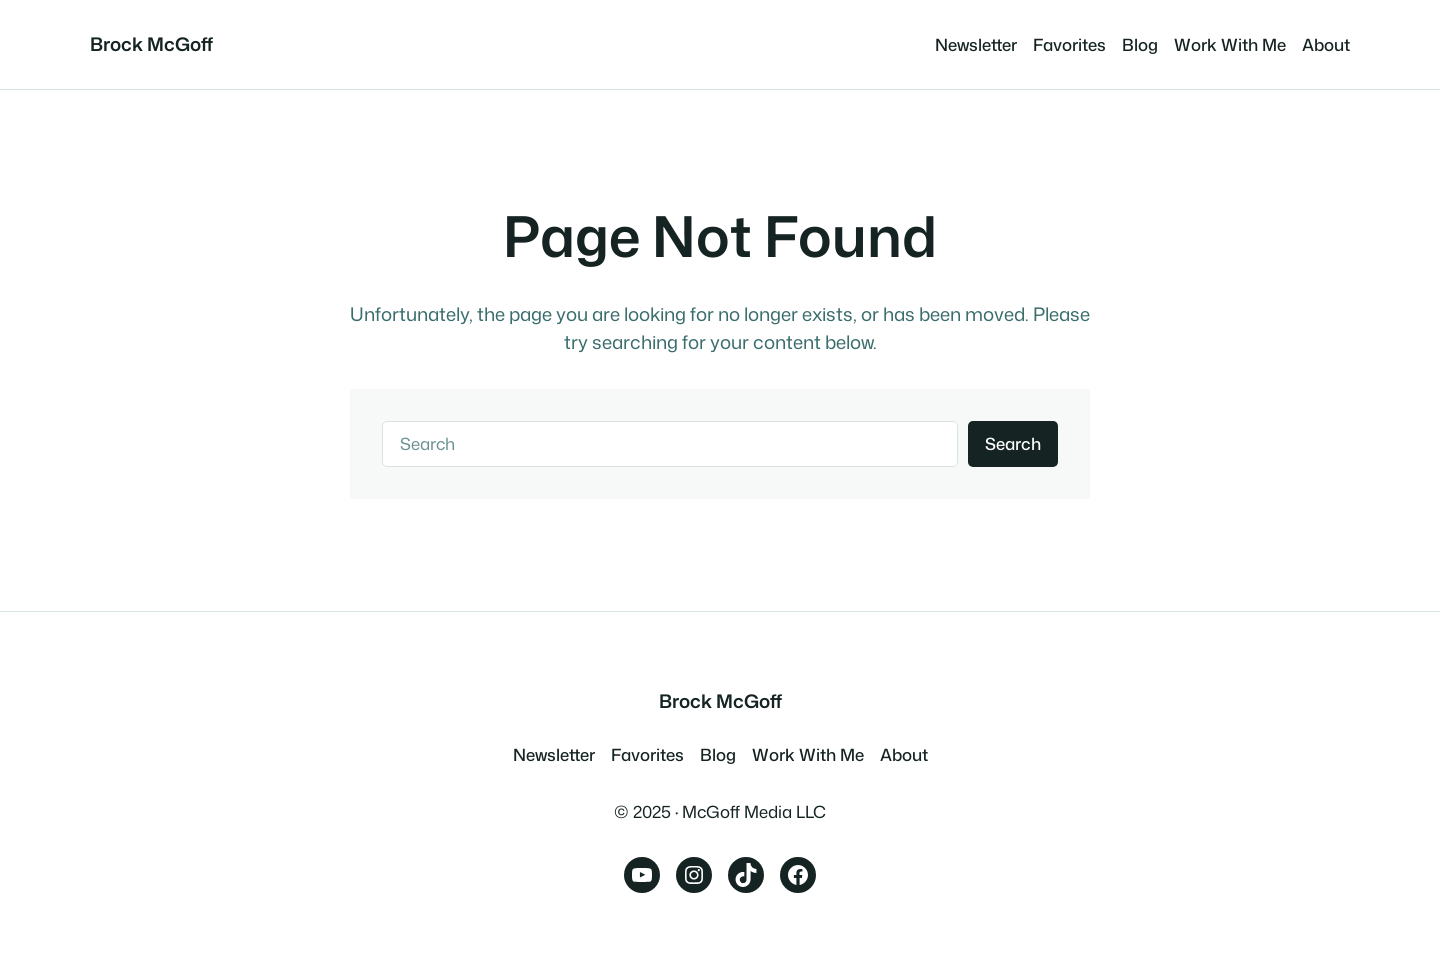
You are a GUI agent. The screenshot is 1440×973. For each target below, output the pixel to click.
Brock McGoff (151, 44)
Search (1013, 443)
